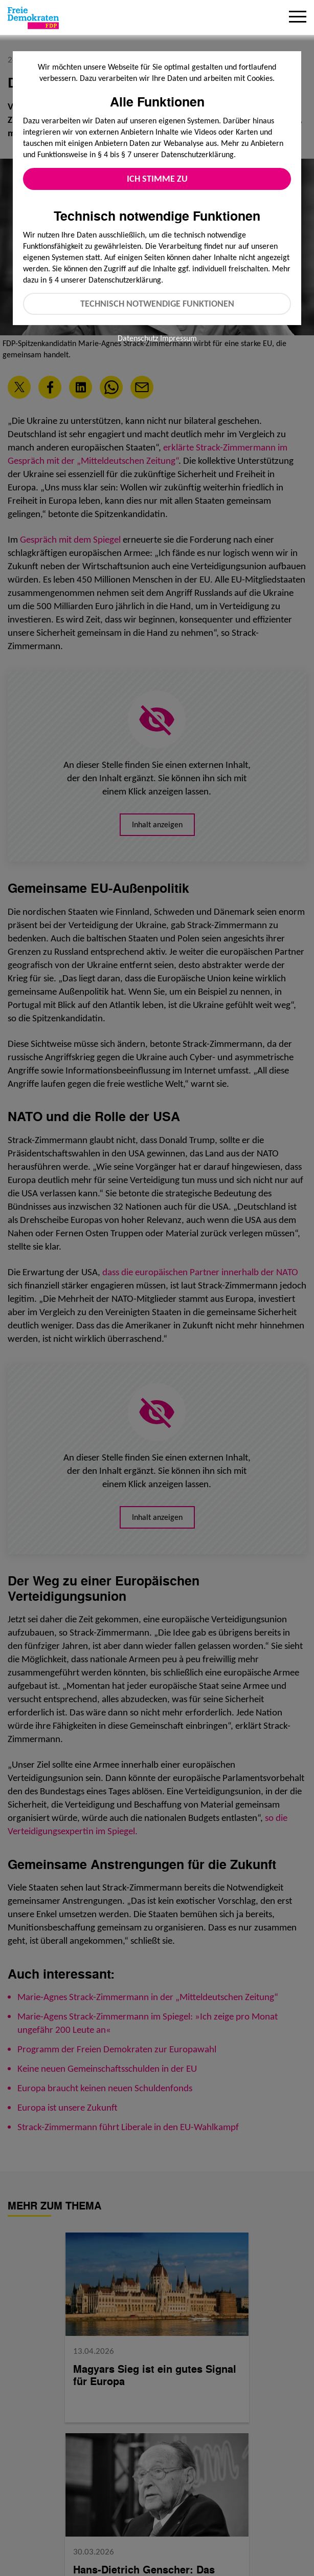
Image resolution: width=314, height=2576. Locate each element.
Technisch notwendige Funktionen (157, 303)
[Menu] (297, 18)
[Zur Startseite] (33, 18)
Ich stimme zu (157, 178)
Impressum (178, 338)
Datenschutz (138, 338)
